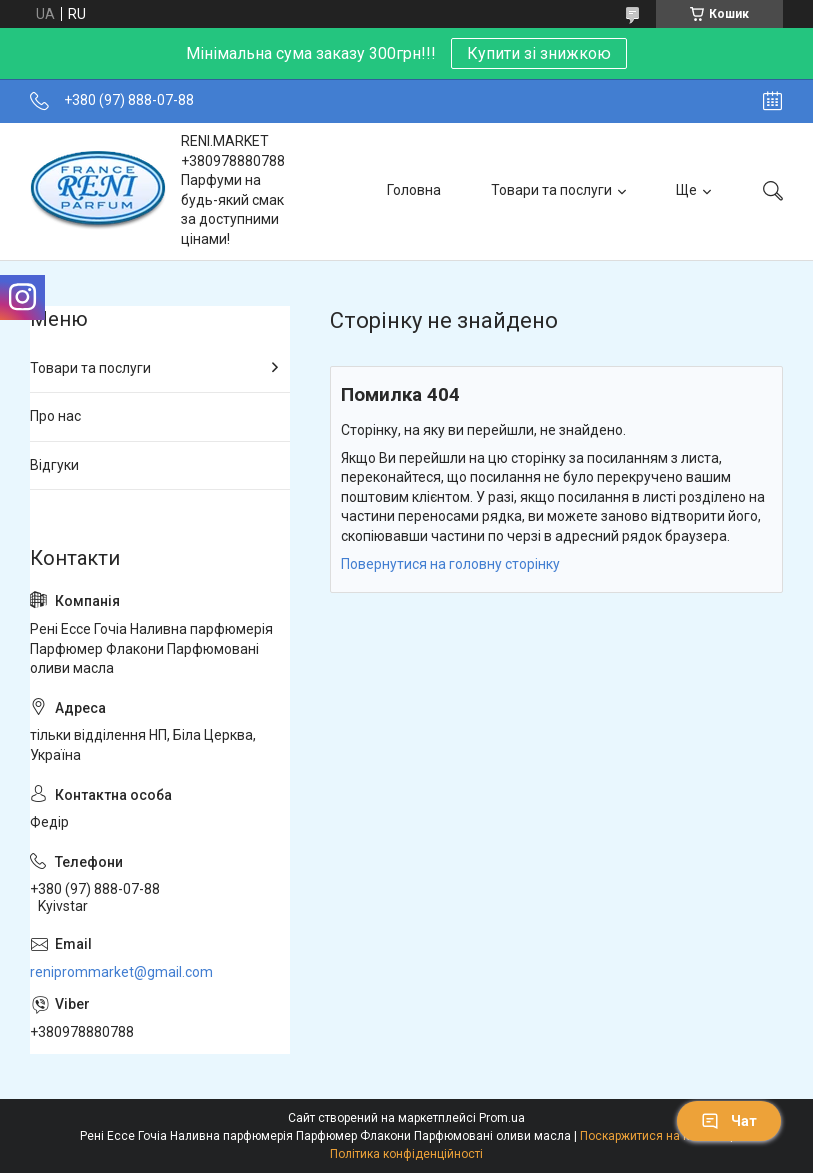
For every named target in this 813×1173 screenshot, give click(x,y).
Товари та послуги (551, 190)
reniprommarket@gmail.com (121, 972)
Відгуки (54, 465)
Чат (729, 1121)
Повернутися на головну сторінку (450, 564)
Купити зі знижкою (539, 53)
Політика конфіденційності (406, 1154)
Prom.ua (502, 1118)
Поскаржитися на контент (653, 1136)
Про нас (55, 416)
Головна (414, 190)
